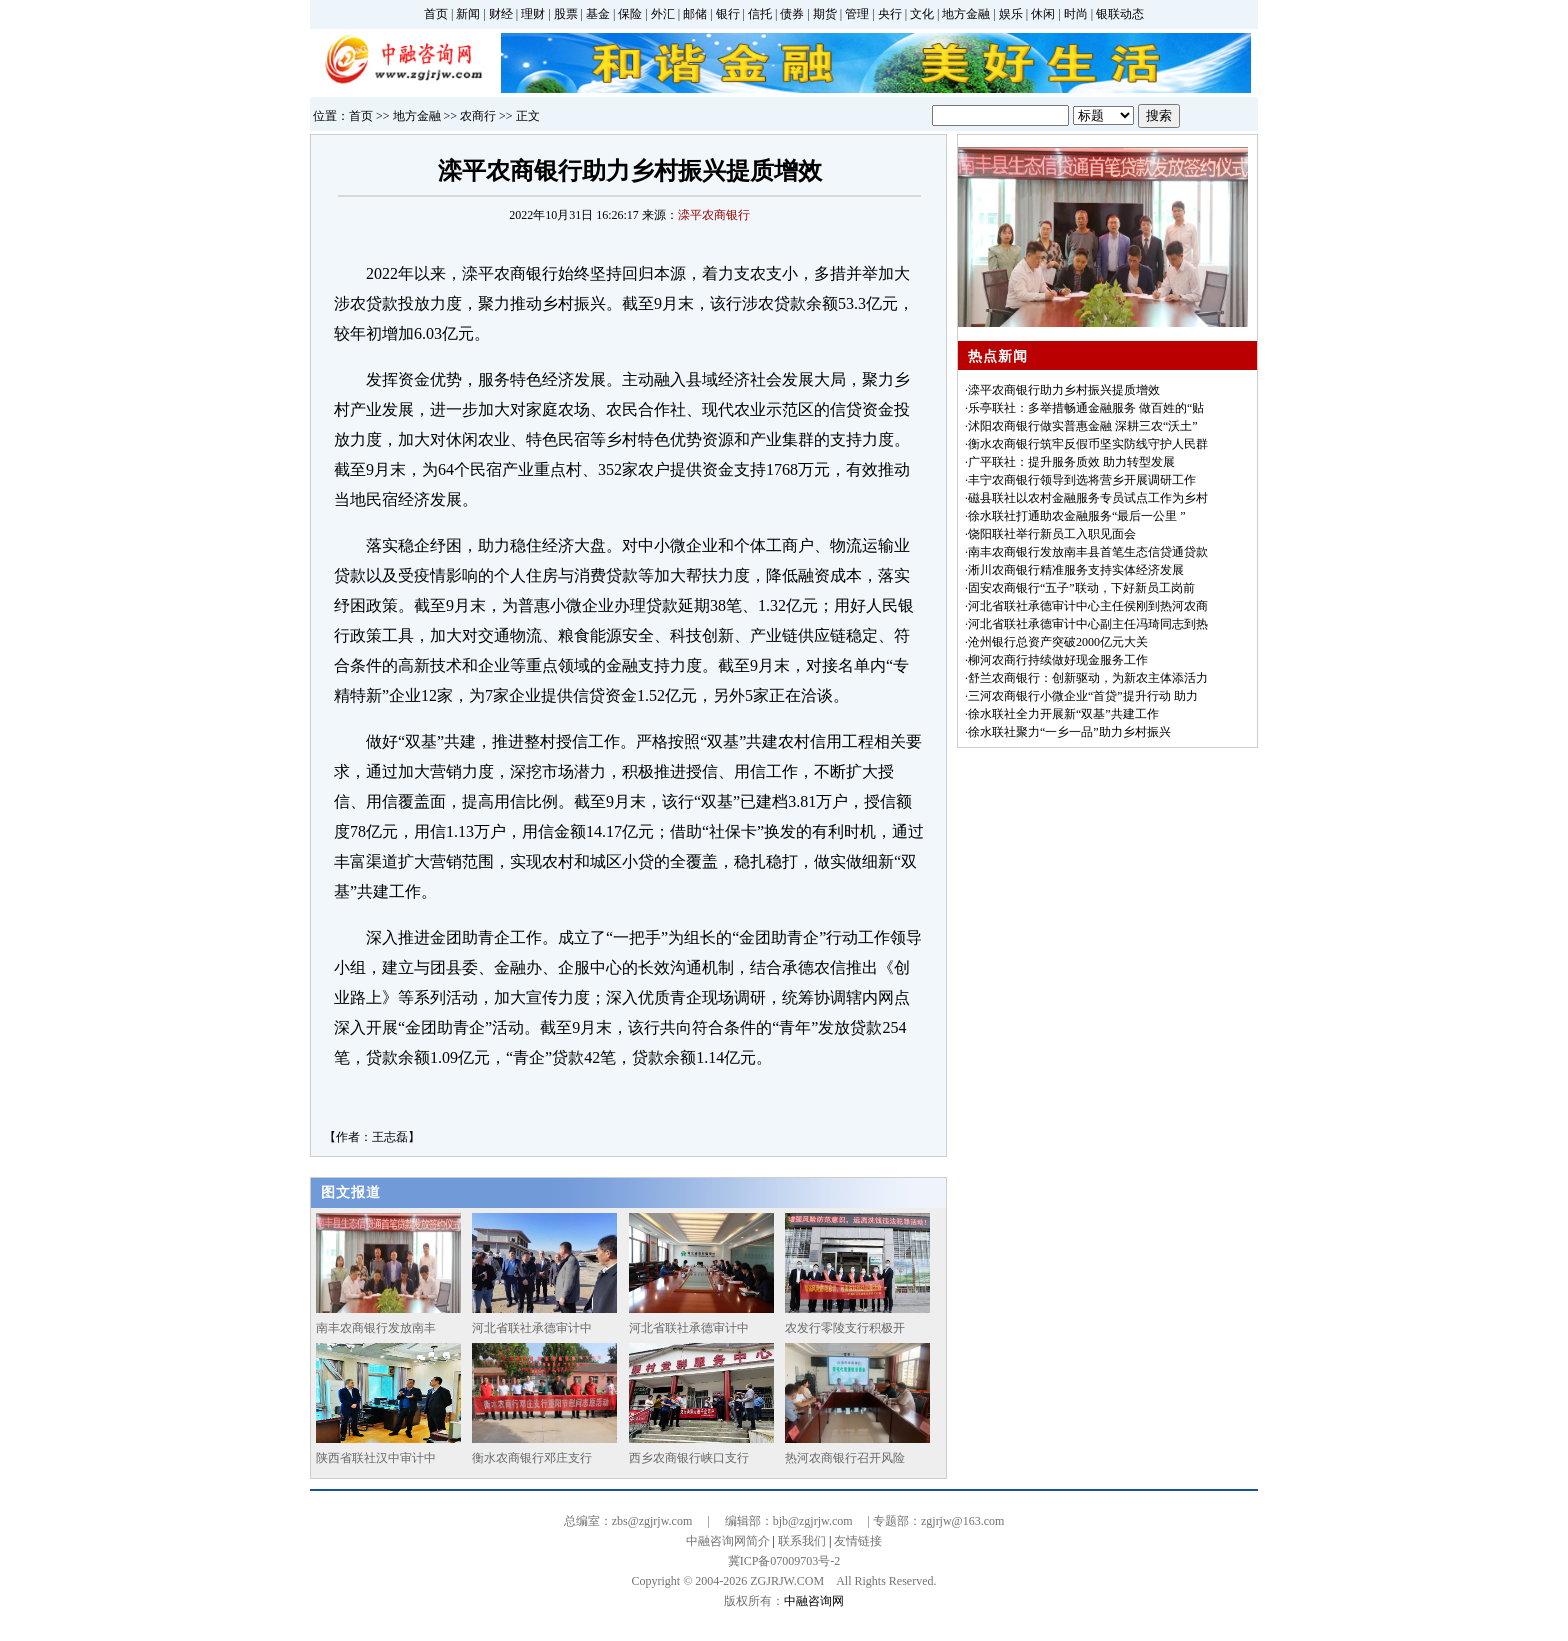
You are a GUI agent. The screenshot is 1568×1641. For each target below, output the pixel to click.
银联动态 (1120, 14)
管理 (857, 14)
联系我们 (802, 1541)
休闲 (1043, 14)
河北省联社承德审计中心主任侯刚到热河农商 (1088, 606)
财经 (501, 14)
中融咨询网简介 (728, 1541)
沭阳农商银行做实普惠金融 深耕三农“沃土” (1083, 426)
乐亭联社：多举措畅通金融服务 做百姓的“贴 (1086, 408)
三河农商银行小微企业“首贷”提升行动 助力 (1083, 696)
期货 (825, 14)
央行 (890, 14)
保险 (630, 14)
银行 (728, 14)
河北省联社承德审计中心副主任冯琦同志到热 (1088, 624)
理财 (533, 14)
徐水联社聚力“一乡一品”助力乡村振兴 (1069, 732)
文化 (922, 14)
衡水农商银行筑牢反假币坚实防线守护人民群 (1088, 444)
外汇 (663, 14)
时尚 (1076, 14)
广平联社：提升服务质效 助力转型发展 (1071, 462)
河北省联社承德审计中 (532, 1328)
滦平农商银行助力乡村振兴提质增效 (1064, 390)
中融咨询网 (814, 1601)
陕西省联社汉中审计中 (376, 1458)
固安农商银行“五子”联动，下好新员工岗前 (1081, 588)
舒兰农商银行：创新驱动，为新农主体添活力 (1088, 678)
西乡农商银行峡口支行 (689, 1458)
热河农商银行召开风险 (845, 1458)
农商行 (478, 116)
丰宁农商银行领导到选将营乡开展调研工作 (1082, 480)
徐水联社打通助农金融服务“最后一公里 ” (1077, 516)
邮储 (695, 14)
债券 (792, 14)
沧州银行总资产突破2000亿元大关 (1058, 642)
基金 (598, 14)
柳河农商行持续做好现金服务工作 (1058, 660)
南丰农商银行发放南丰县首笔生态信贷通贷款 (1088, 552)
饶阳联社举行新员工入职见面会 (1052, 534)
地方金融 (966, 14)
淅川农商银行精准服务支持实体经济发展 (1076, 570)
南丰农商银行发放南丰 (376, 1328)
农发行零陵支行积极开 (845, 1328)
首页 (436, 14)
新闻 (468, 14)
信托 (760, 14)
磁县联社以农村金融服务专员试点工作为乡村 (1088, 498)
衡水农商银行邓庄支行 (532, 1458)
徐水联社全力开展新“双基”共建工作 (1063, 714)
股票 (566, 14)
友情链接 (858, 1541)
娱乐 (1011, 14)
